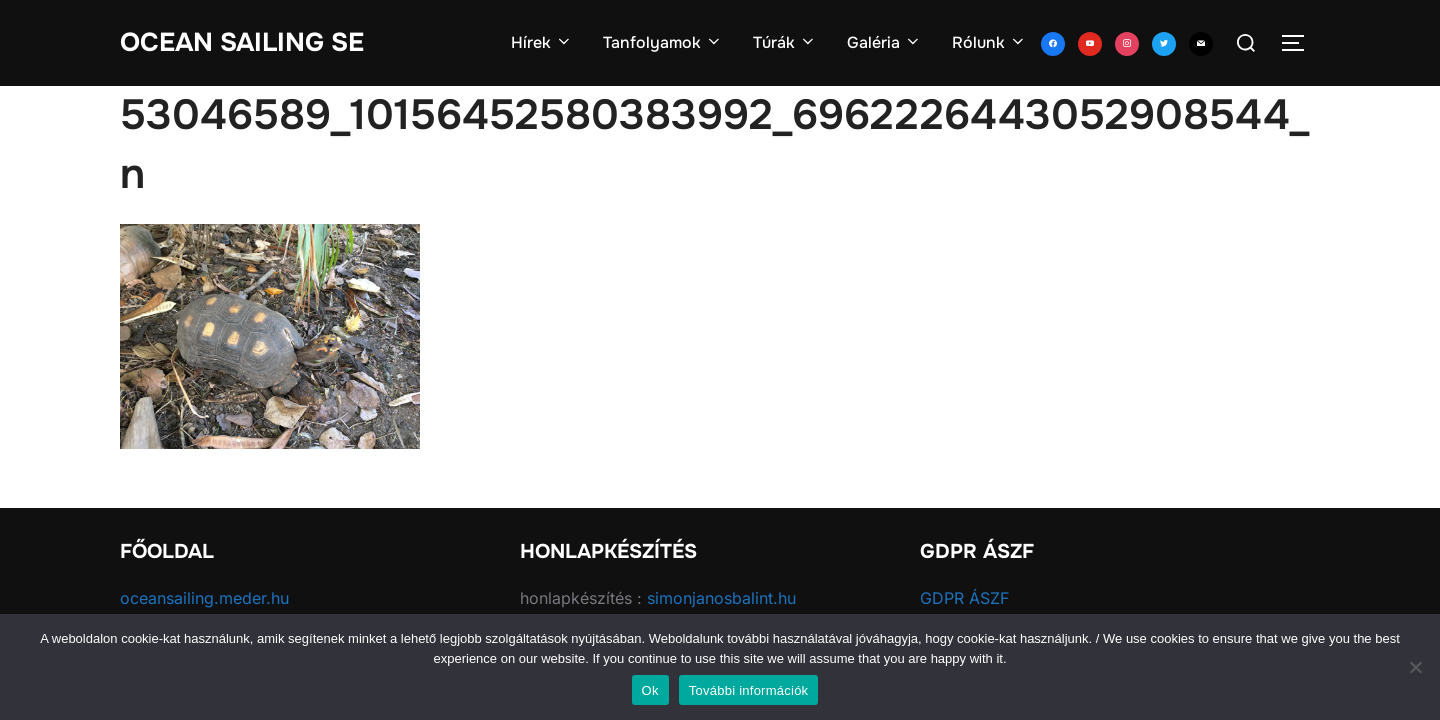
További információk (749, 690)
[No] (1415, 667)
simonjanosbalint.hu (721, 598)
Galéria (884, 42)
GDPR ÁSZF (964, 598)
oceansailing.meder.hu (204, 598)
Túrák (785, 42)
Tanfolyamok (663, 42)
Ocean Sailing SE (242, 42)
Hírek (542, 42)
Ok (650, 690)
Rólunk (989, 42)
